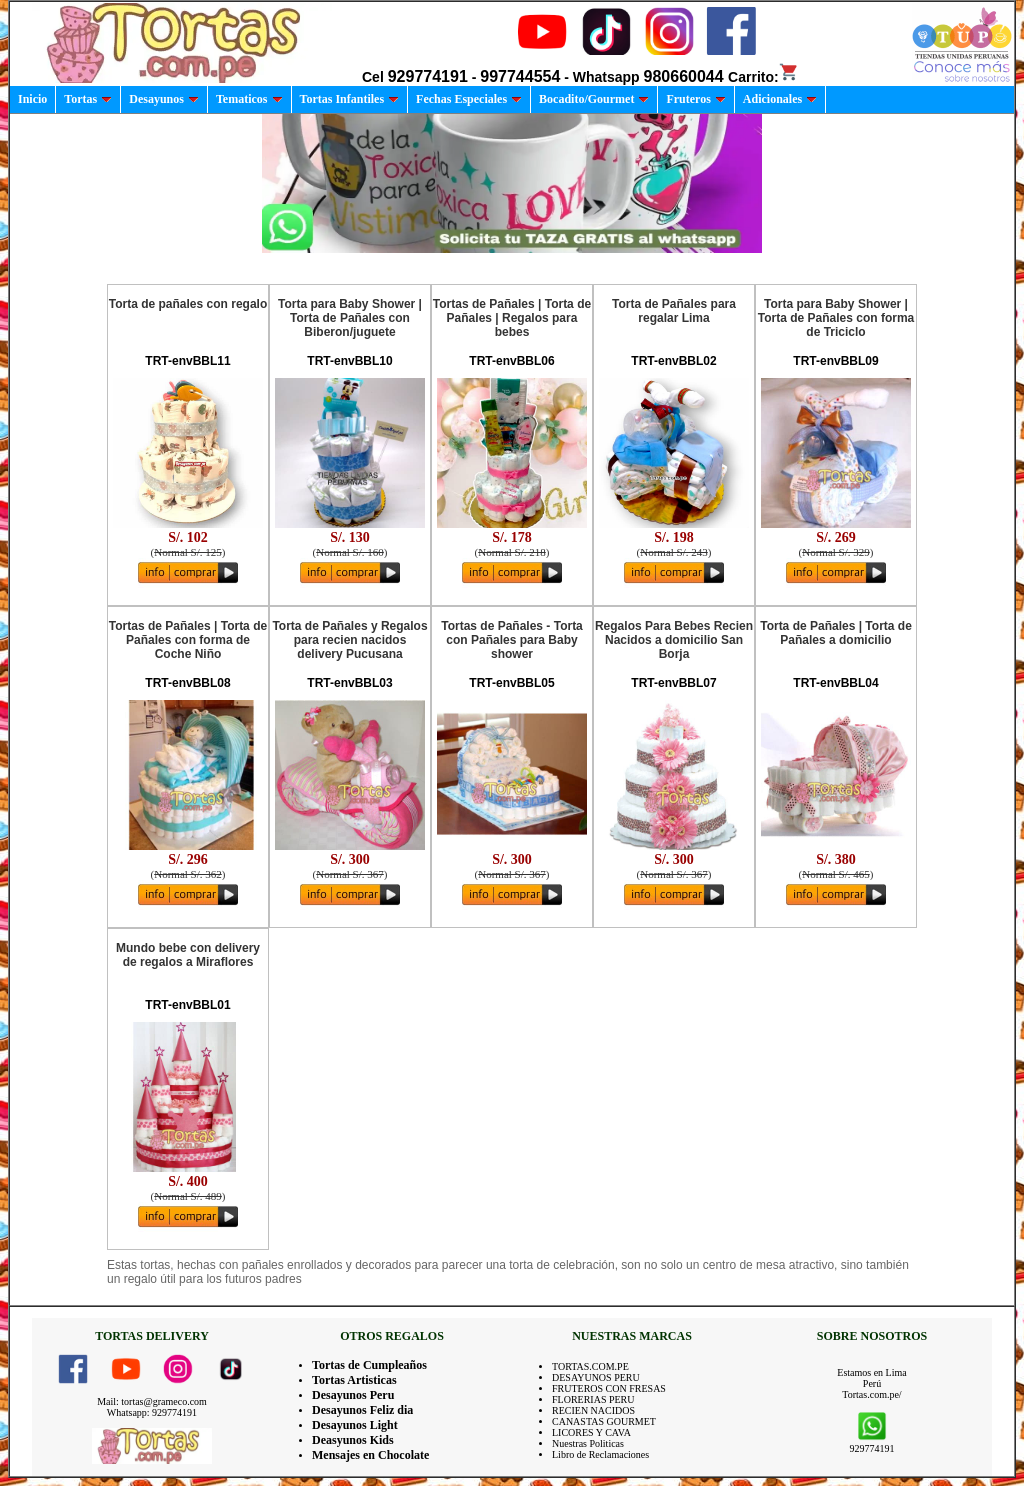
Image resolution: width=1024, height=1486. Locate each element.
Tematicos (249, 99)
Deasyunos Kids (353, 1440)
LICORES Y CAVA (591, 1432)
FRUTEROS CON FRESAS (609, 1388)
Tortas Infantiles (350, 99)
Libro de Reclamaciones (600, 1454)
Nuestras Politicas (588, 1443)
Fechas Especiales (469, 99)
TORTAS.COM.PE (590, 1366)
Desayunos (164, 99)
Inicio (32, 99)
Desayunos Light (355, 1425)
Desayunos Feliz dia (362, 1410)
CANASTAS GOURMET (604, 1421)
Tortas (88, 99)
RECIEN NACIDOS (593, 1410)
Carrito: (763, 77)
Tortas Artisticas (354, 1380)
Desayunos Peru (353, 1395)
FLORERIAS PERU (593, 1399)
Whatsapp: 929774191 (152, 1412)
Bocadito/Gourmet (594, 99)
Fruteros (695, 99)
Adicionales (780, 99)
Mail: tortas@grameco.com (152, 1401)
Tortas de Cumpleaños (369, 1365)
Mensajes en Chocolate (370, 1455)
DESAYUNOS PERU (596, 1377)
